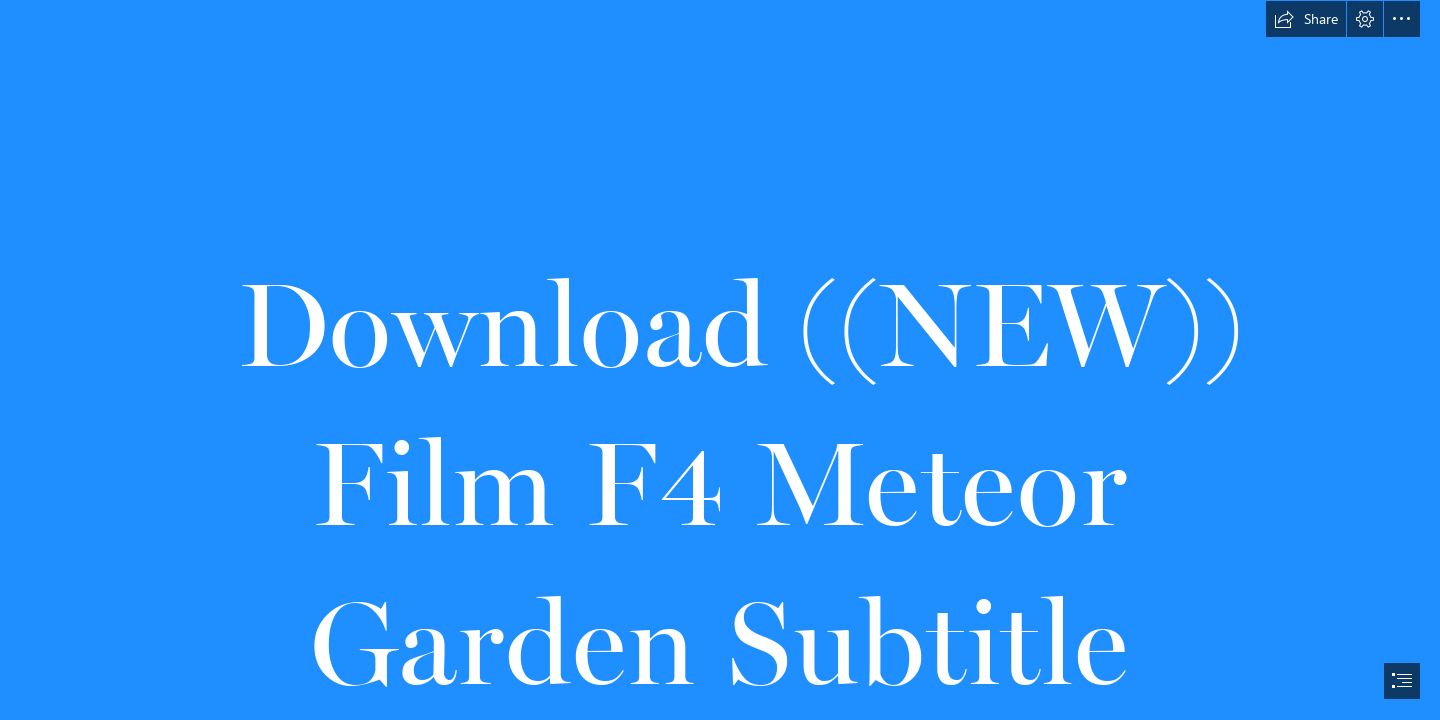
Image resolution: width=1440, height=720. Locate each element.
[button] (1306, 19)
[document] (720, 360)
